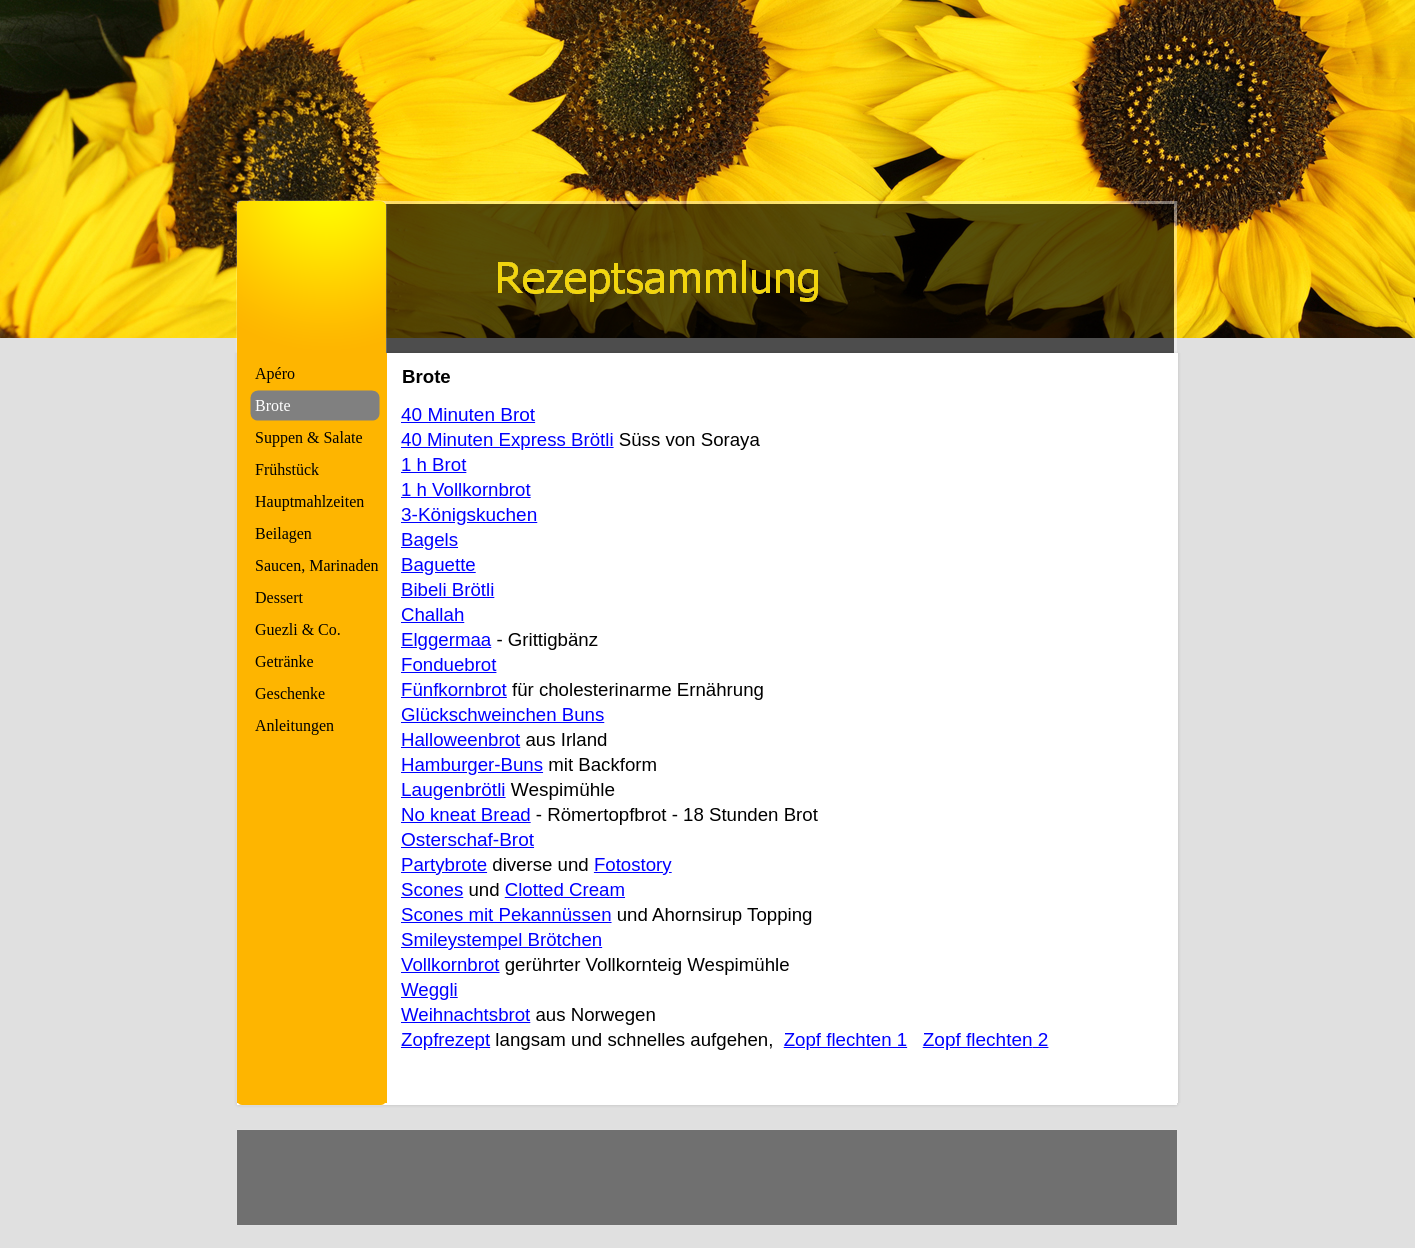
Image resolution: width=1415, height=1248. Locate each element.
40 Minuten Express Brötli (507, 439)
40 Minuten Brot (468, 414)
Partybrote (444, 864)
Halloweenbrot (460, 739)
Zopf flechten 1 (845, 1039)
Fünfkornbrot (454, 689)
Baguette (438, 564)
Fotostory (633, 864)
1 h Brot (433, 464)
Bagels (429, 539)
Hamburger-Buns (472, 764)
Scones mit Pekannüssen (506, 914)
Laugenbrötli (453, 789)
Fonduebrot (448, 664)
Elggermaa (446, 639)
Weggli (429, 989)
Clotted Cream (565, 889)
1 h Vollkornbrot (466, 489)
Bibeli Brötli (447, 589)
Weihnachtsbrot (465, 1014)
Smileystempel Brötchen (501, 939)
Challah (432, 614)
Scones (432, 889)
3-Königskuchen (469, 514)
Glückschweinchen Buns (502, 714)
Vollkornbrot (450, 964)
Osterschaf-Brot (467, 839)
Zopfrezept (445, 1039)
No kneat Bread (466, 814)
